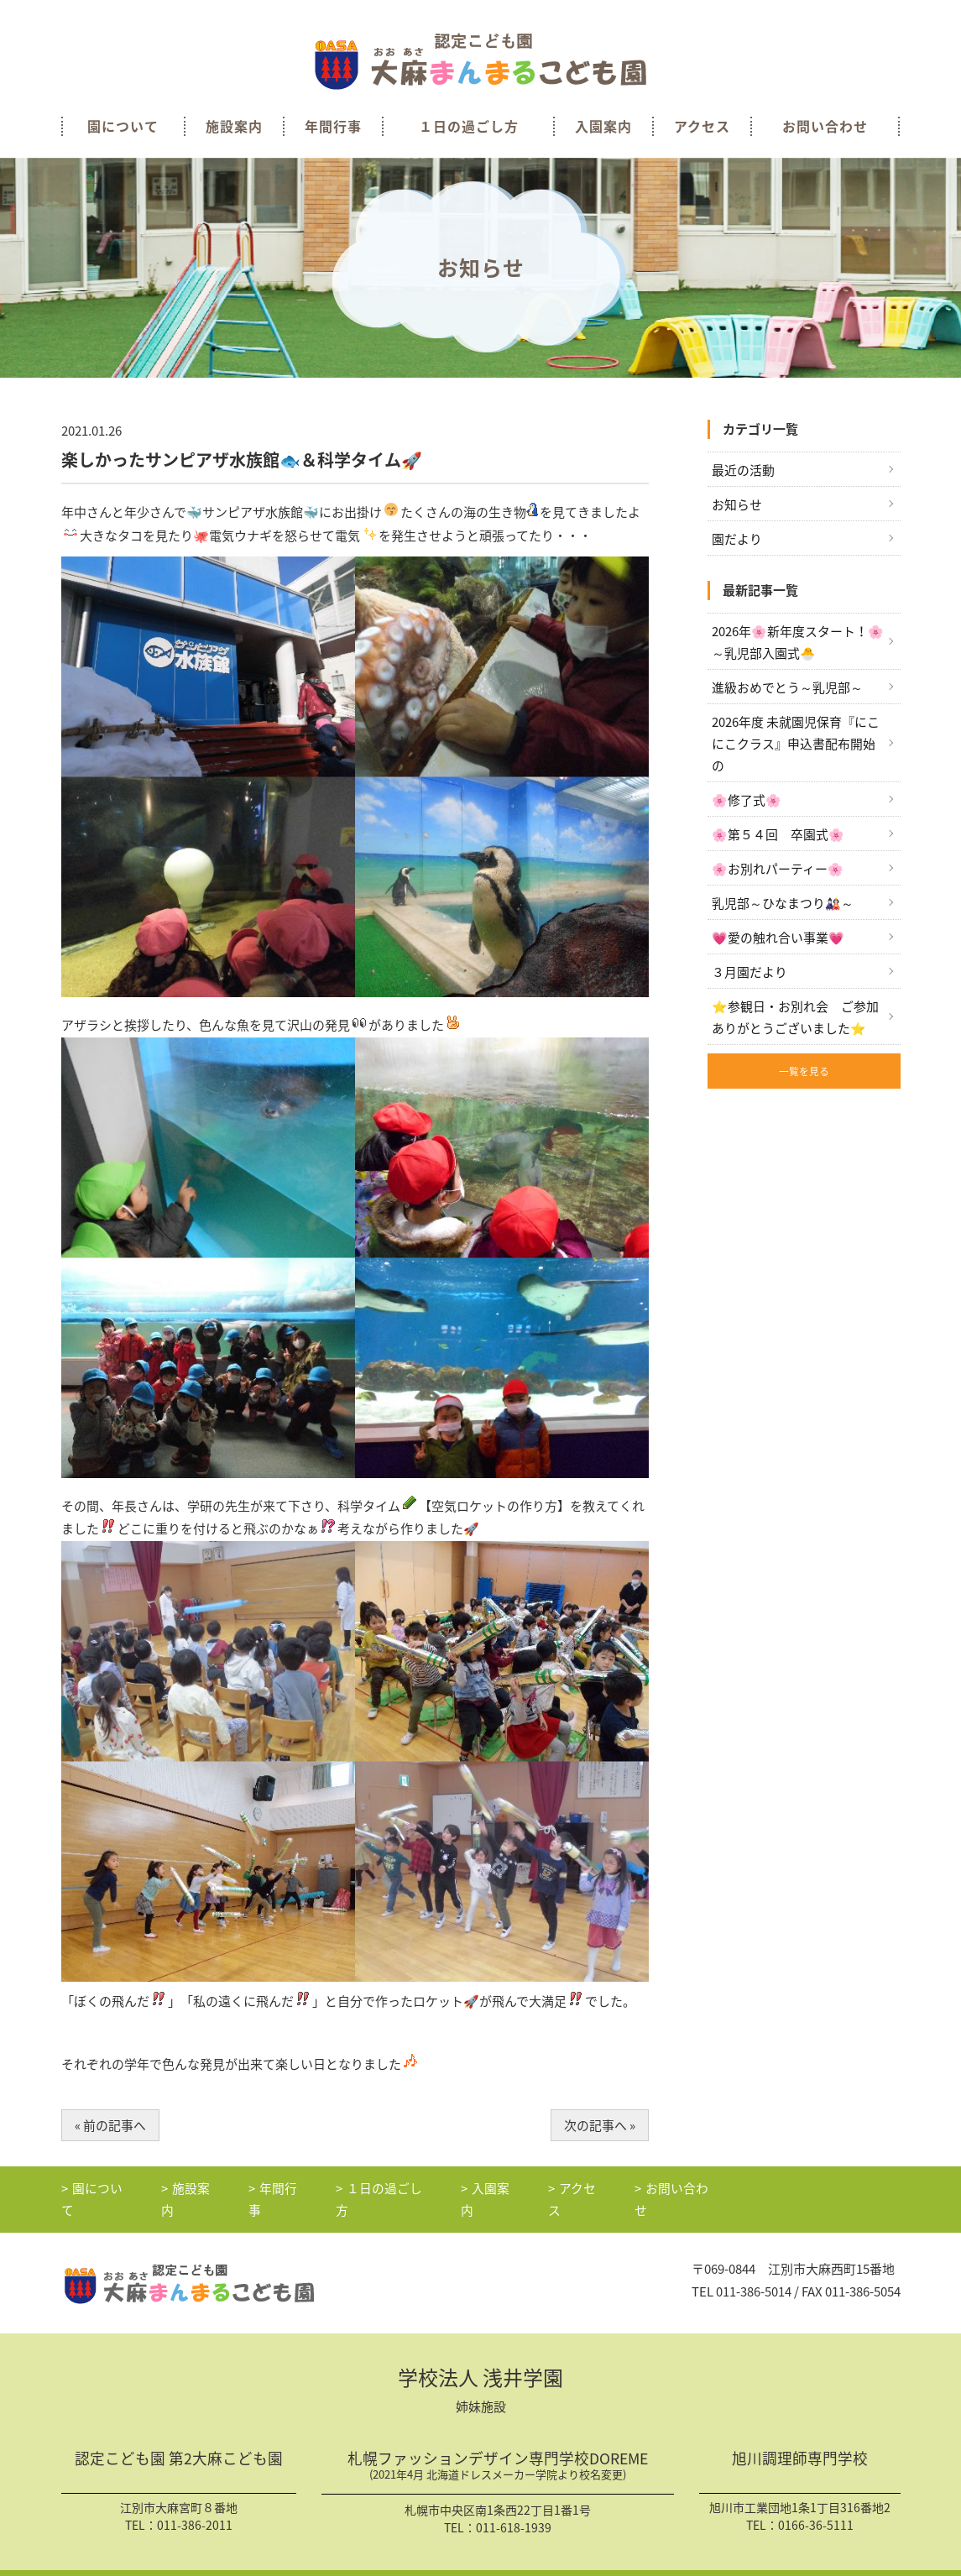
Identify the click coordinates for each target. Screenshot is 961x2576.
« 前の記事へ (110, 2125)
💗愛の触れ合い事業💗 (778, 940)
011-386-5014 (753, 2272)
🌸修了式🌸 (746, 801)
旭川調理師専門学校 (800, 2441)
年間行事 (333, 126)
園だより (737, 539)
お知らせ (737, 504)
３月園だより (749, 974)
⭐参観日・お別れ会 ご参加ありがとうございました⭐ (795, 1020)
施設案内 (234, 126)
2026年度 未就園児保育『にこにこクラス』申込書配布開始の (796, 744)
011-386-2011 (194, 2506)
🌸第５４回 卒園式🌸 (778, 836)
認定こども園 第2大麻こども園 (179, 2441)
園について (123, 126)
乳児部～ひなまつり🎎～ (783, 905)
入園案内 (603, 126)
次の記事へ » (599, 2125)
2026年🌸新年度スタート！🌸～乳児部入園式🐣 (798, 642)
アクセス (702, 126)
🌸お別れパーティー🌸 (777, 870)
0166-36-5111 (816, 2506)
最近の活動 (743, 470)
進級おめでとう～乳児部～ (787, 688)
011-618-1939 (513, 2508)
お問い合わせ (825, 126)
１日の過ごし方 (469, 126)
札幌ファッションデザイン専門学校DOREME (497, 2448)
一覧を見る (804, 1074)
